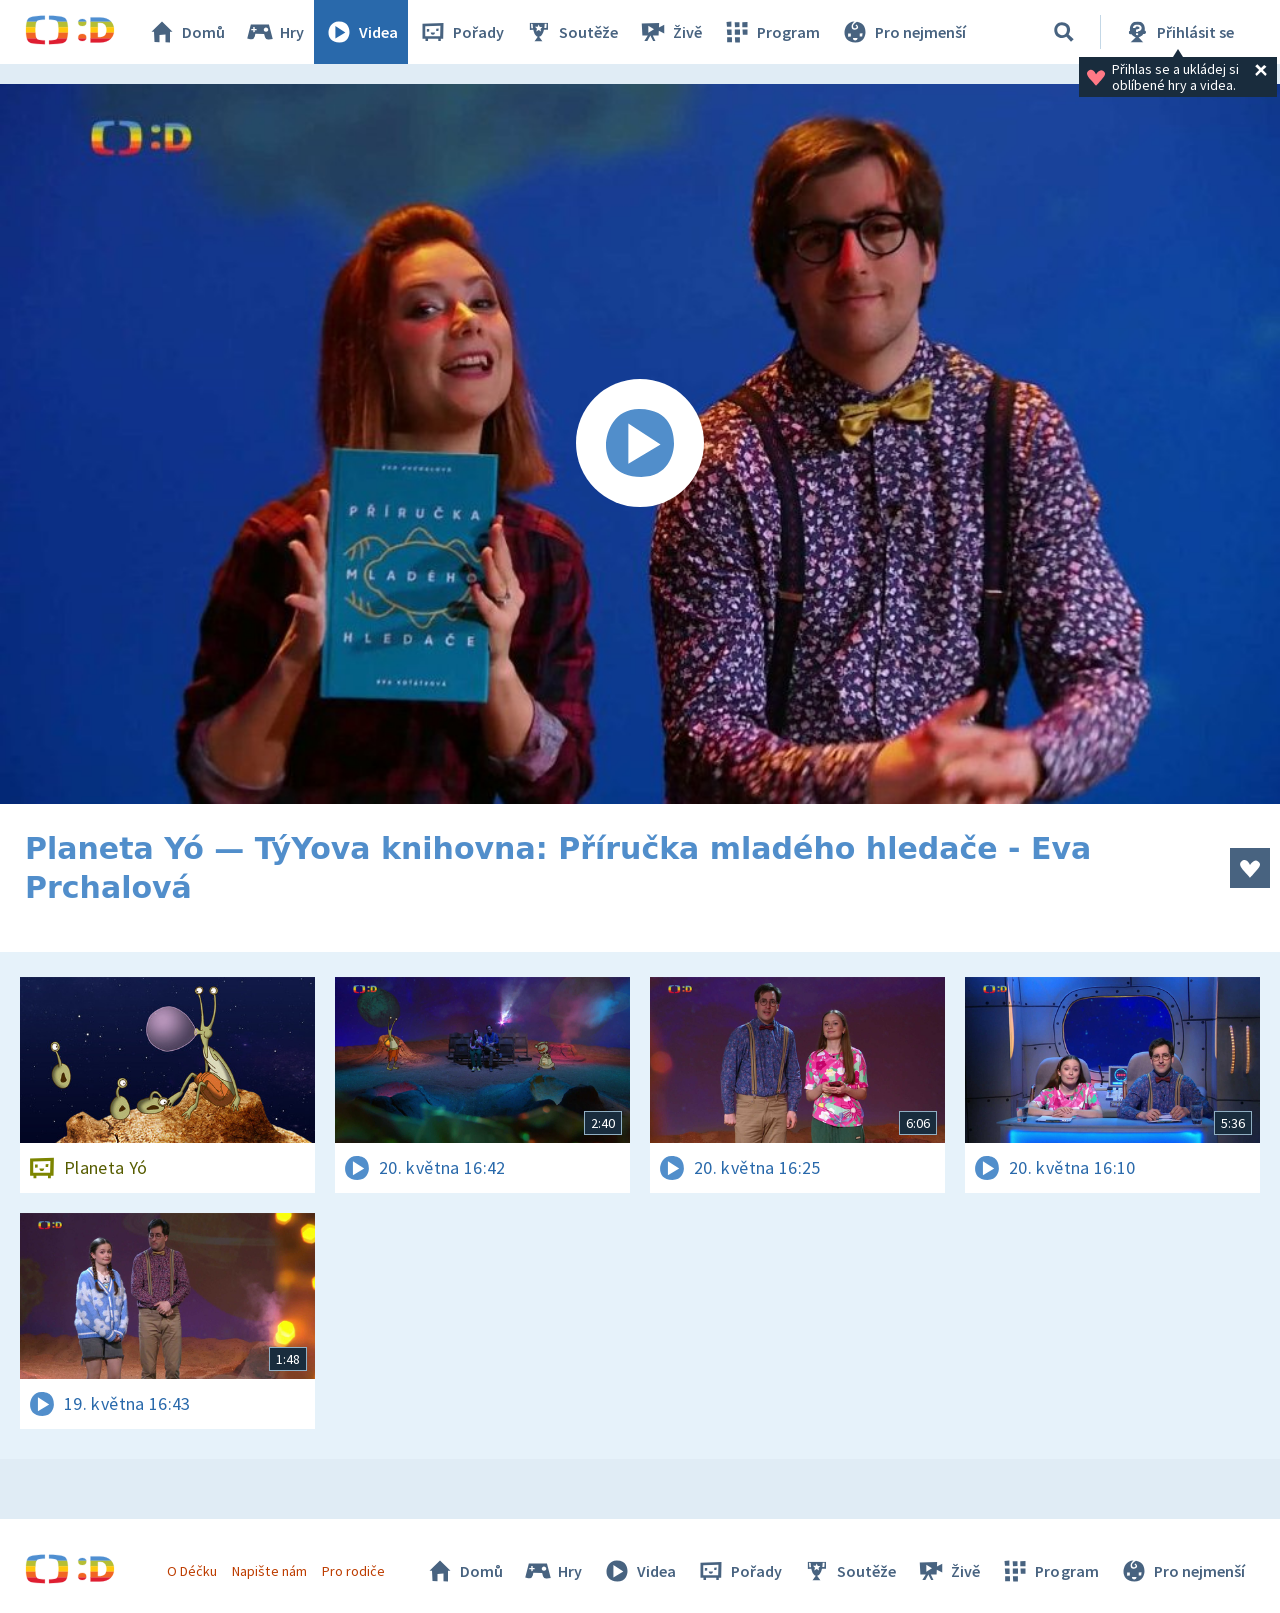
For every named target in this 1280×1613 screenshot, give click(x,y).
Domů (186, 32)
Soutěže (571, 32)
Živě (670, 32)
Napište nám (269, 1571)
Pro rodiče (353, 1571)
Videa (361, 32)
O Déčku (192, 1571)
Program (771, 32)
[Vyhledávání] (1064, 32)
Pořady (461, 32)
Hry (274, 32)
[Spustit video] (640, 444)
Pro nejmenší (903, 32)
